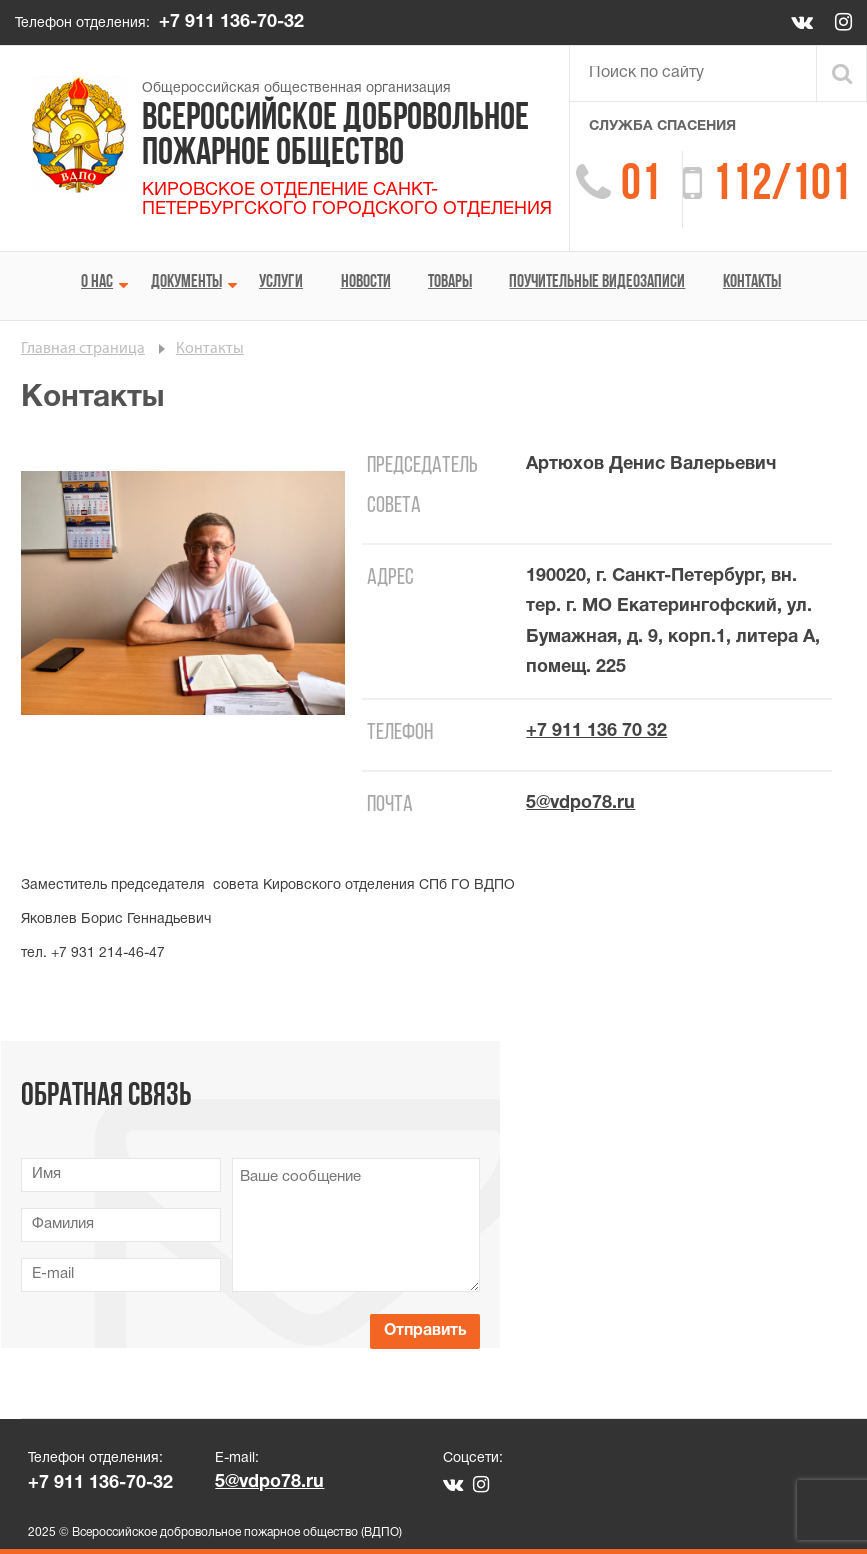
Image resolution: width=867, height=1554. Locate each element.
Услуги (281, 282)
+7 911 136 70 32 (596, 731)
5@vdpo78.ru (580, 803)
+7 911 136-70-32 (231, 22)
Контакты (752, 282)
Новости (366, 282)
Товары (450, 282)
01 (641, 186)
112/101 (781, 186)
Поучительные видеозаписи (597, 282)
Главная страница (83, 349)
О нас (97, 282)
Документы (186, 282)
